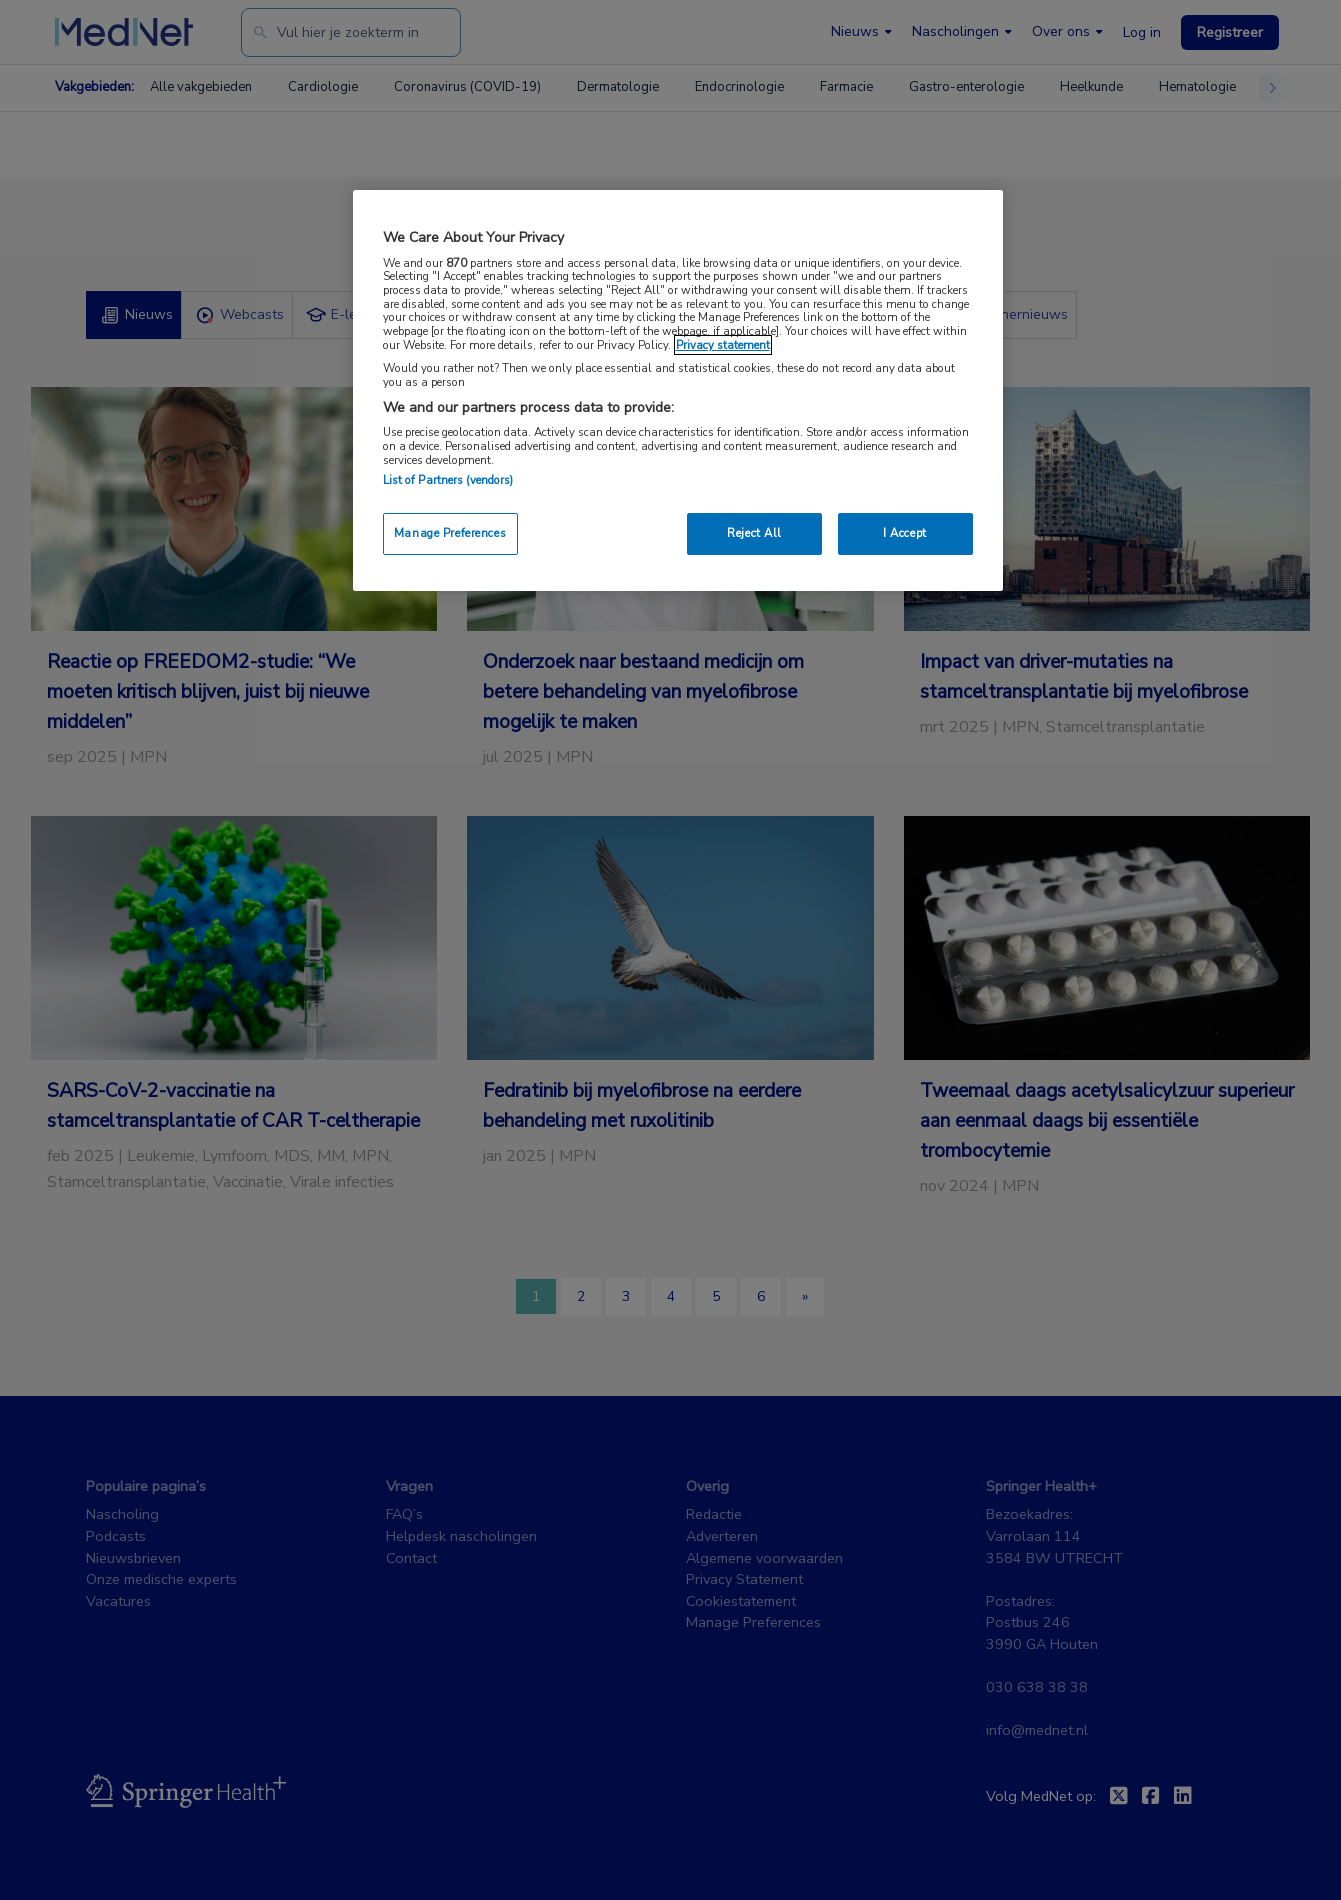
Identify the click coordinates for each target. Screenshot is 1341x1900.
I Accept (905, 533)
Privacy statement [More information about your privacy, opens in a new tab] (723, 345)
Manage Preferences (450, 533)
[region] (678, 390)
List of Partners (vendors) (448, 480)
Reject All (754, 533)
